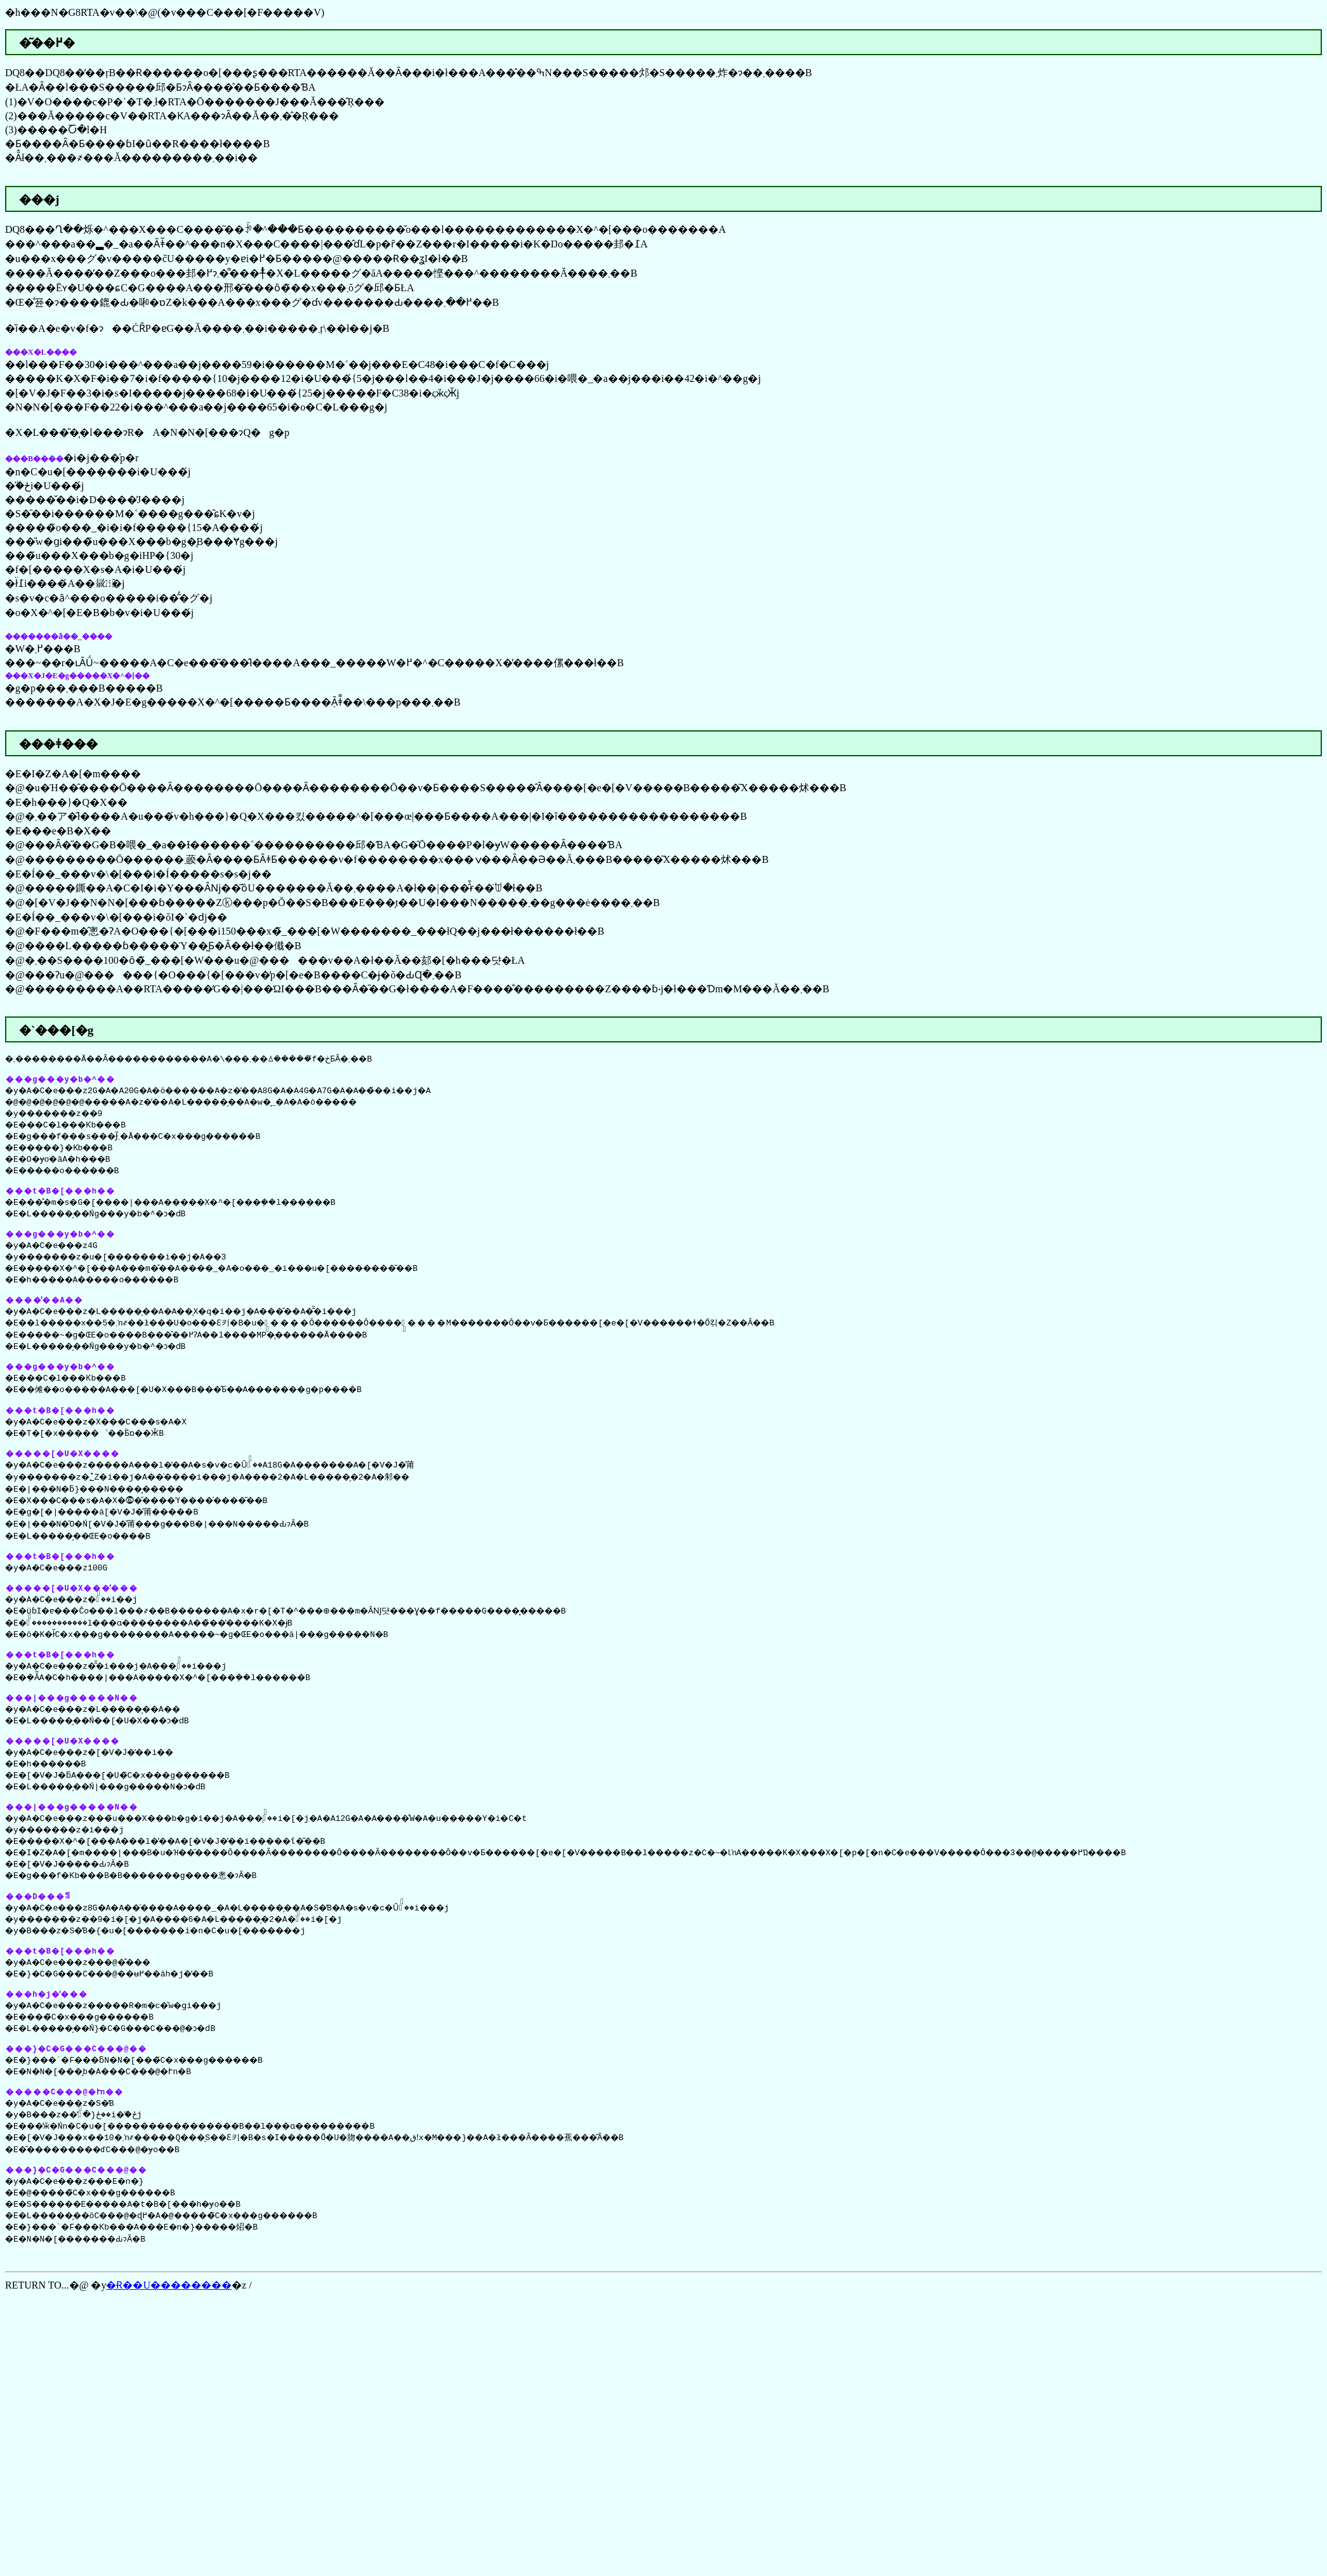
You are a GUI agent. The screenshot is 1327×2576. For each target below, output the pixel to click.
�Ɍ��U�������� (169, 2325)
